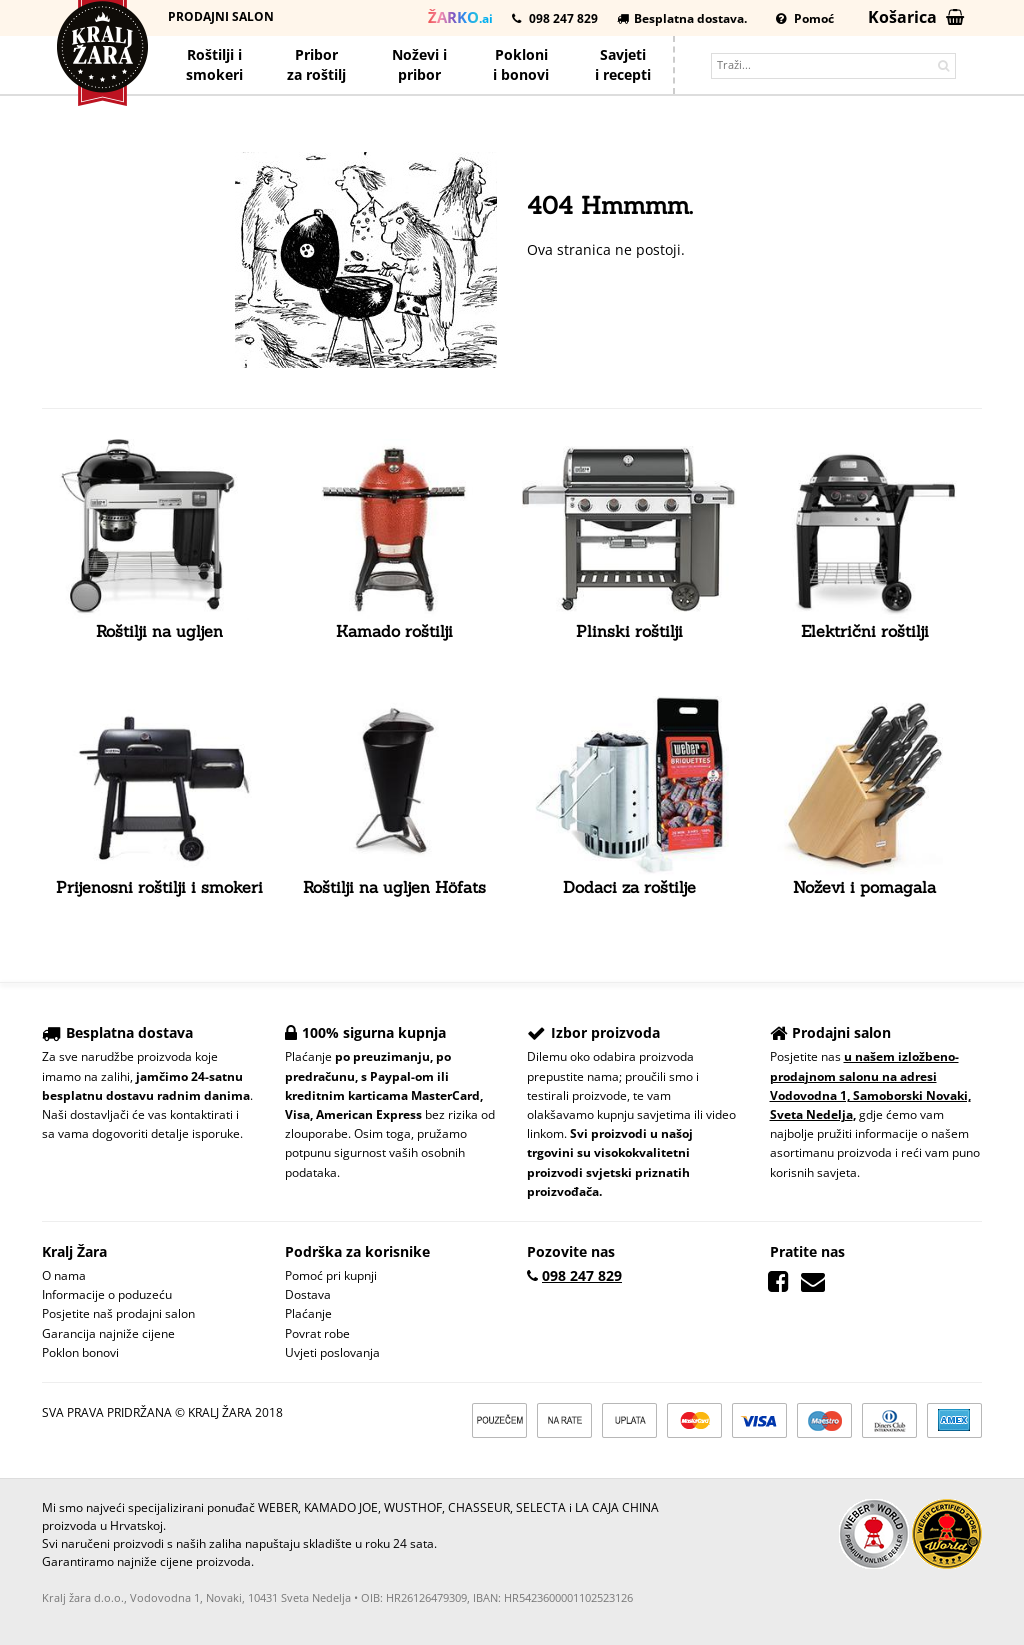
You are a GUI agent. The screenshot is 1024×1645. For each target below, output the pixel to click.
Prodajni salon (221, 16)
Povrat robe (317, 1333)
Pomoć (805, 18)
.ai (460, 17)
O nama (64, 1275)
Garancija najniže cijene (108, 1333)
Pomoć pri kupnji (331, 1275)
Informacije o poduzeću (107, 1294)
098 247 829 (555, 18)
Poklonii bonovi (521, 64)
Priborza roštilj (316, 64)
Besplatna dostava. (682, 18)
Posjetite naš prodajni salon (118, 1313)
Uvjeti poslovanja (332, 1352)
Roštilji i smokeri (214, 64)
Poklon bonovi (80, 1352)
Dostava (308, 1294)
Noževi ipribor (419, 64)
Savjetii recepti (623, 64)
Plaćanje (308, 1313)
